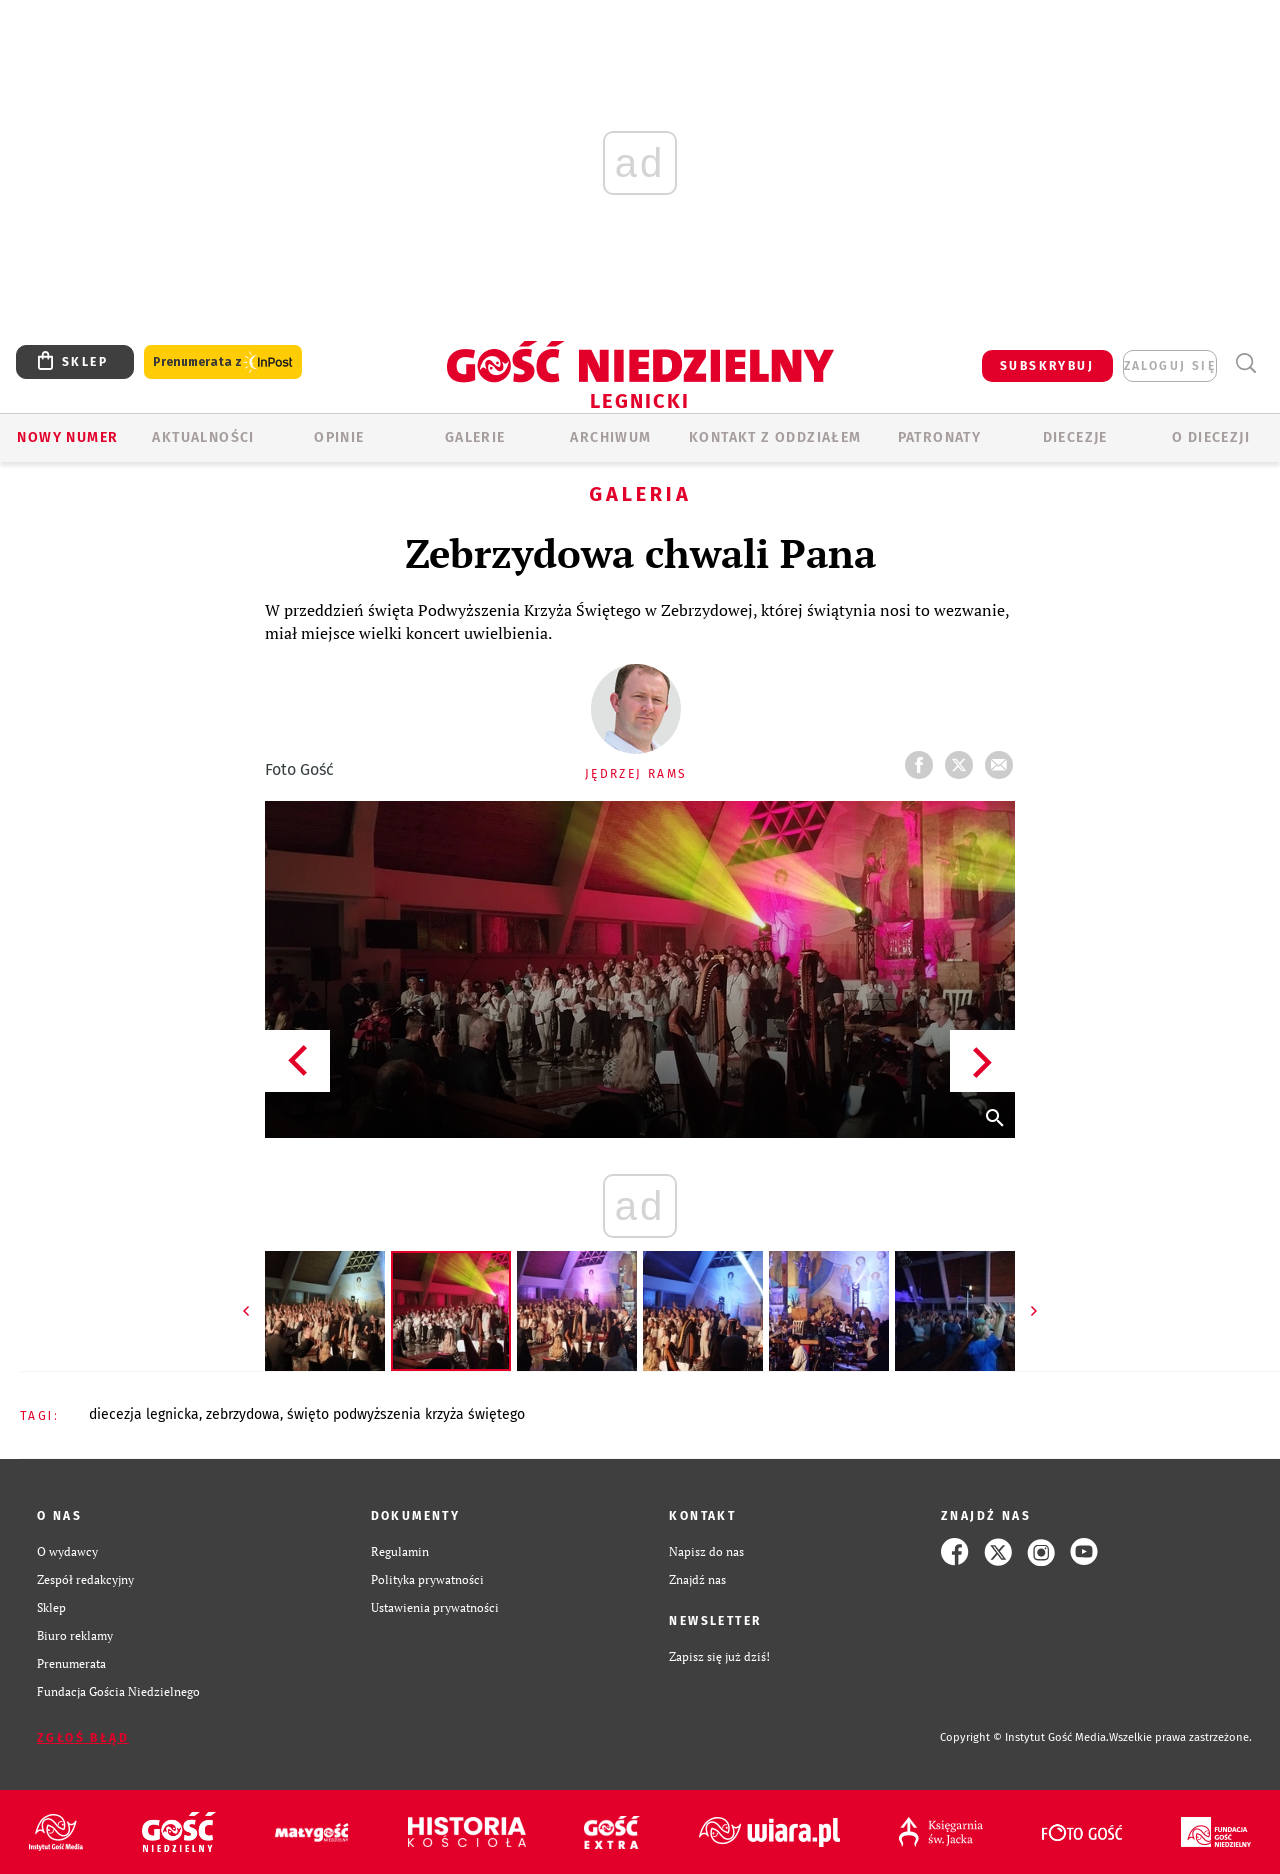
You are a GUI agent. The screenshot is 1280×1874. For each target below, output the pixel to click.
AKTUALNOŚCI (203, 437)
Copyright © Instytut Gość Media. (1024, 1737)
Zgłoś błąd (83, 1738)
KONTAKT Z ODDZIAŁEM (775, 437)
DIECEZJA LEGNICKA (144, 1414)
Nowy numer (67, 437)
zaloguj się (1170, 366)
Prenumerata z (223, 362)
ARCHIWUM (610, 437)
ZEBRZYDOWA (243, 1414)
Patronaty (940, 437)
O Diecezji (1211, 437)
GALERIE (475, 437)
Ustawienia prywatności (435, 1607)
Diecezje (1075, 437)
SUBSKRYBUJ (1047, 366)
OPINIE (339, 437)
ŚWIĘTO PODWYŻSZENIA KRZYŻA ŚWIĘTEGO (406, 1414)
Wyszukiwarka (1245, 363)
